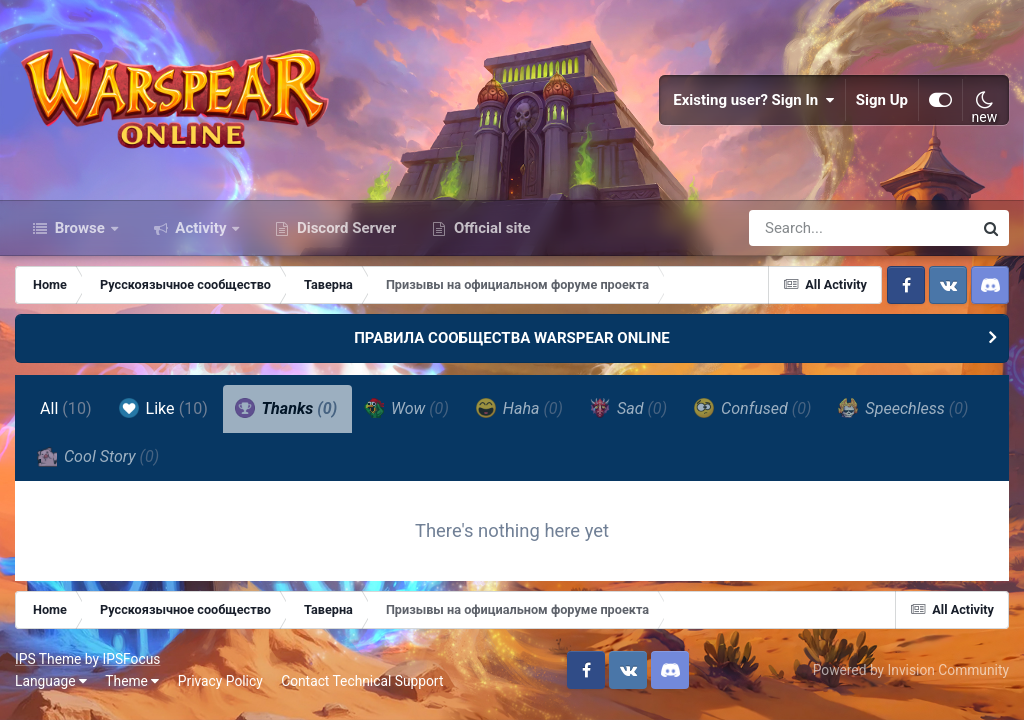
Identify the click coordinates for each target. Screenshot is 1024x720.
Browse (80, 228)
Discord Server (344, 228)
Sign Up (882, 100)
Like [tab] (163, 408)
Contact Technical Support (362, 681)
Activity (201, 228)
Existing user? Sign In (754, 100)
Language (51, 681)
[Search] (804, 228)
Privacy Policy (220, 681)
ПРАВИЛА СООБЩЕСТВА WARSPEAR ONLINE (512, 338)
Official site (490, 228)
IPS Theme (48, 659)
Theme (132, 681)
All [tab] (66, 408)
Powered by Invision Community (911, 670)
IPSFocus (131, 659)
